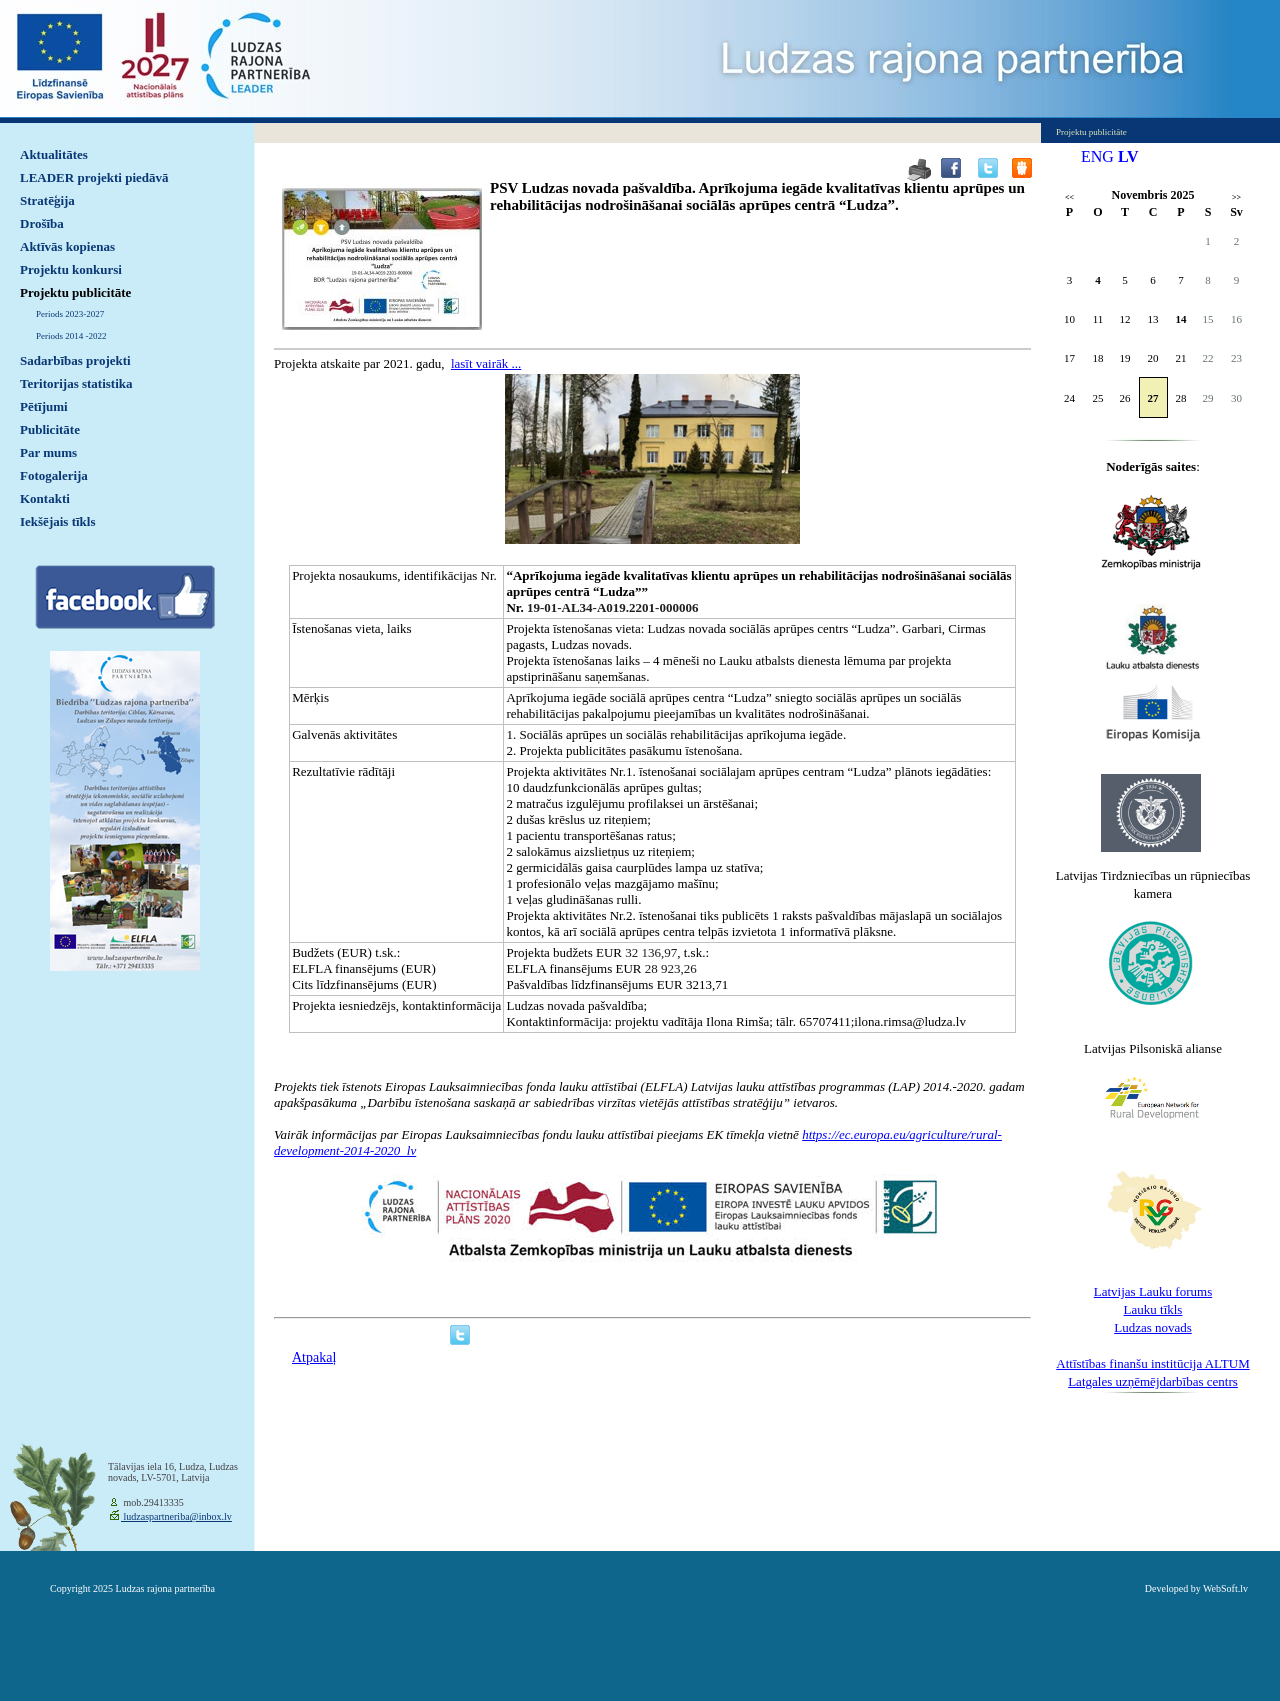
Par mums (48, 452)
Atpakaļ (314, 1357)
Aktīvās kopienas (67, 246)
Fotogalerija (54, 475)
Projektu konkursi (71, 269)
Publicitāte (50, 429)
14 (1181, 319)
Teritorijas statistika (76, 383)
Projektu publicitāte (75, 292)
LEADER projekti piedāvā (94, 177)
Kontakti (45, 498)
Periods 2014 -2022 (71, 336)
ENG (1097, 156)
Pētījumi (44, 406)
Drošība (42, 223)
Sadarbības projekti (75, 360)
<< (1069, 197)
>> (1236, 197)
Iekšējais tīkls (57, 521)
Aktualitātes (54, 154)
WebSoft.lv (1225, 1588)
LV (1128, 156)
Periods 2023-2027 (70, 314)
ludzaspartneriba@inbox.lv (176, 1516)
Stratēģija (47, 200)
